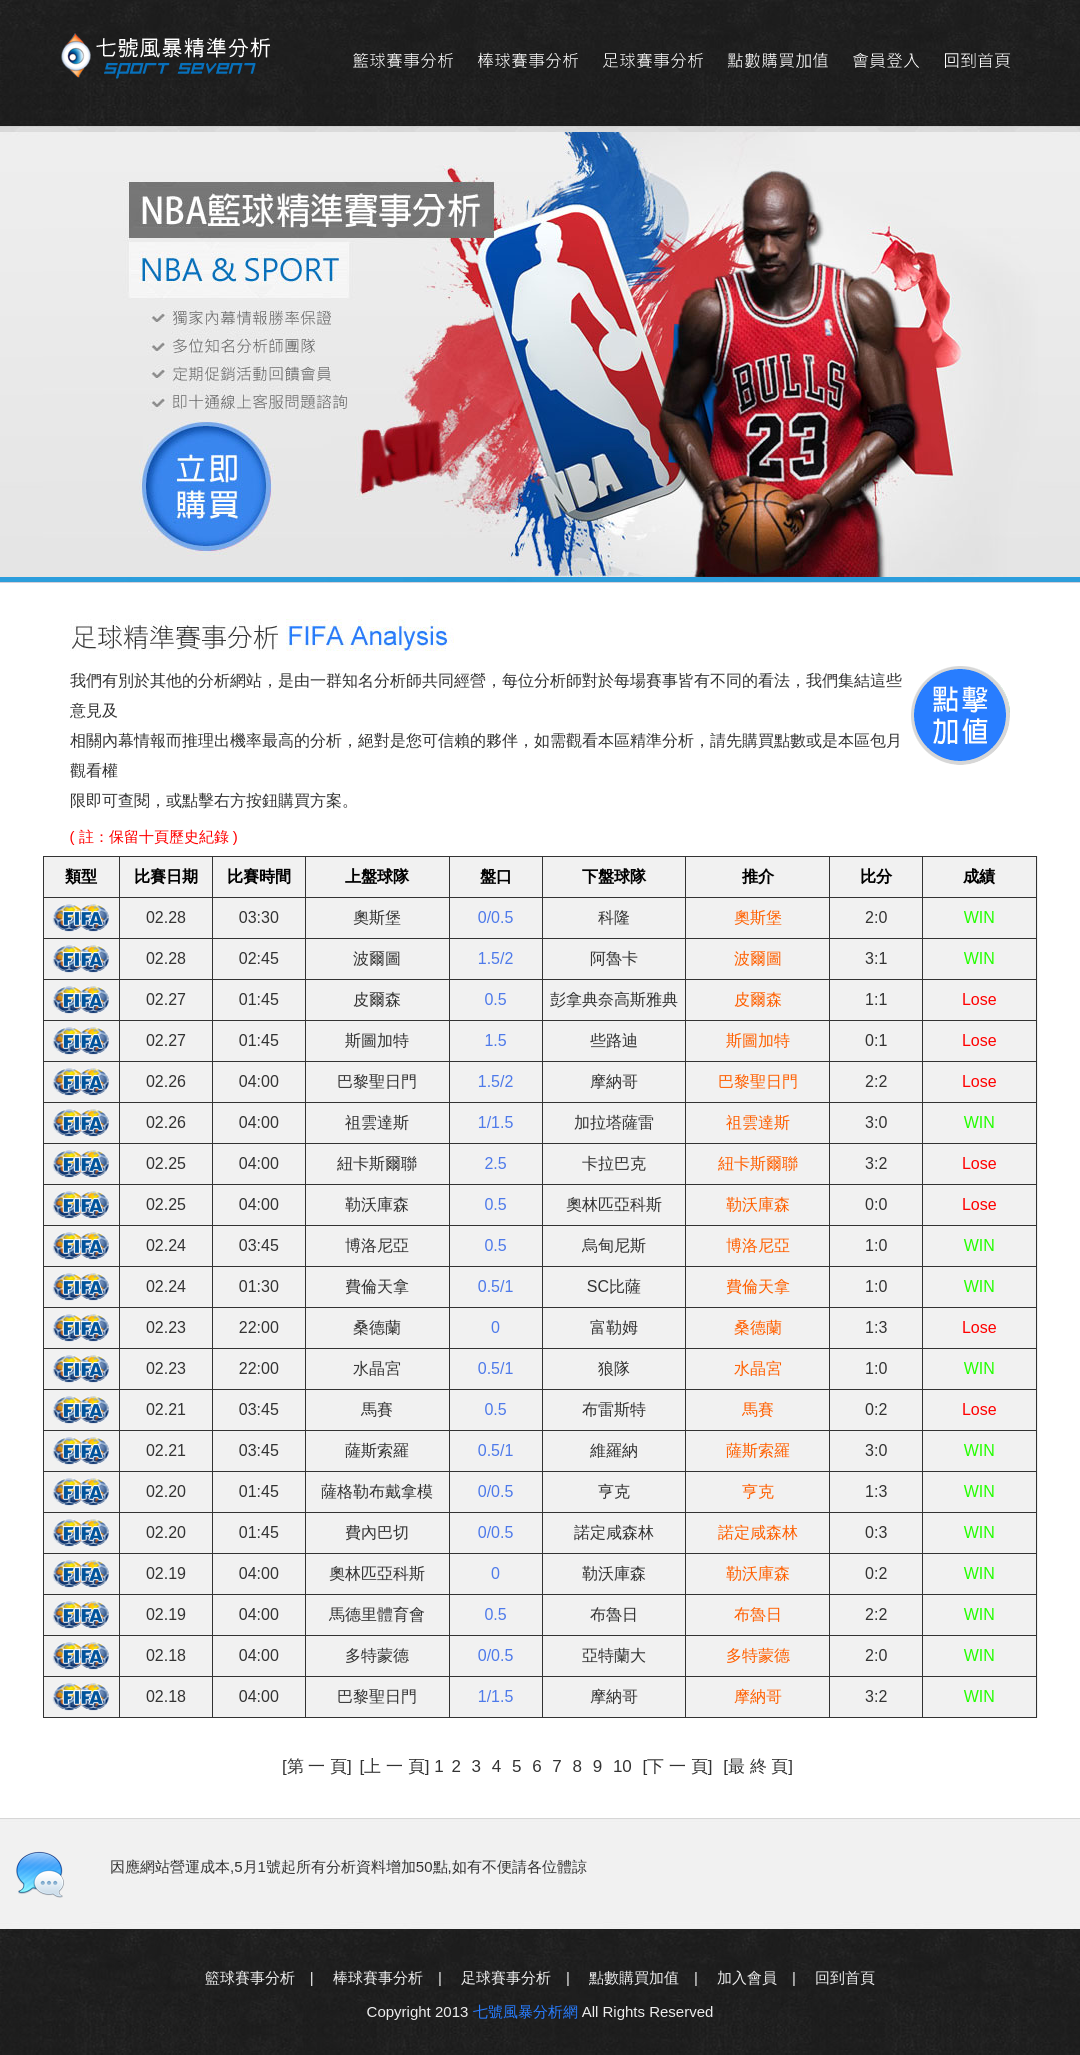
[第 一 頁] (317, 1766)
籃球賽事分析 (402, 62)
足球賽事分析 (652, 62)
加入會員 (747, 1977)
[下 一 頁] (680, 1766)
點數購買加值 (777, 62)
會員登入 (885, 62)
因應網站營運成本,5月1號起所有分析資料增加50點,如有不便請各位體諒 (348, 1866)
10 (625, 1766)
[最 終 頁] (758, 1766)
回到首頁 (976, 62)
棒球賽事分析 (527, 62)
